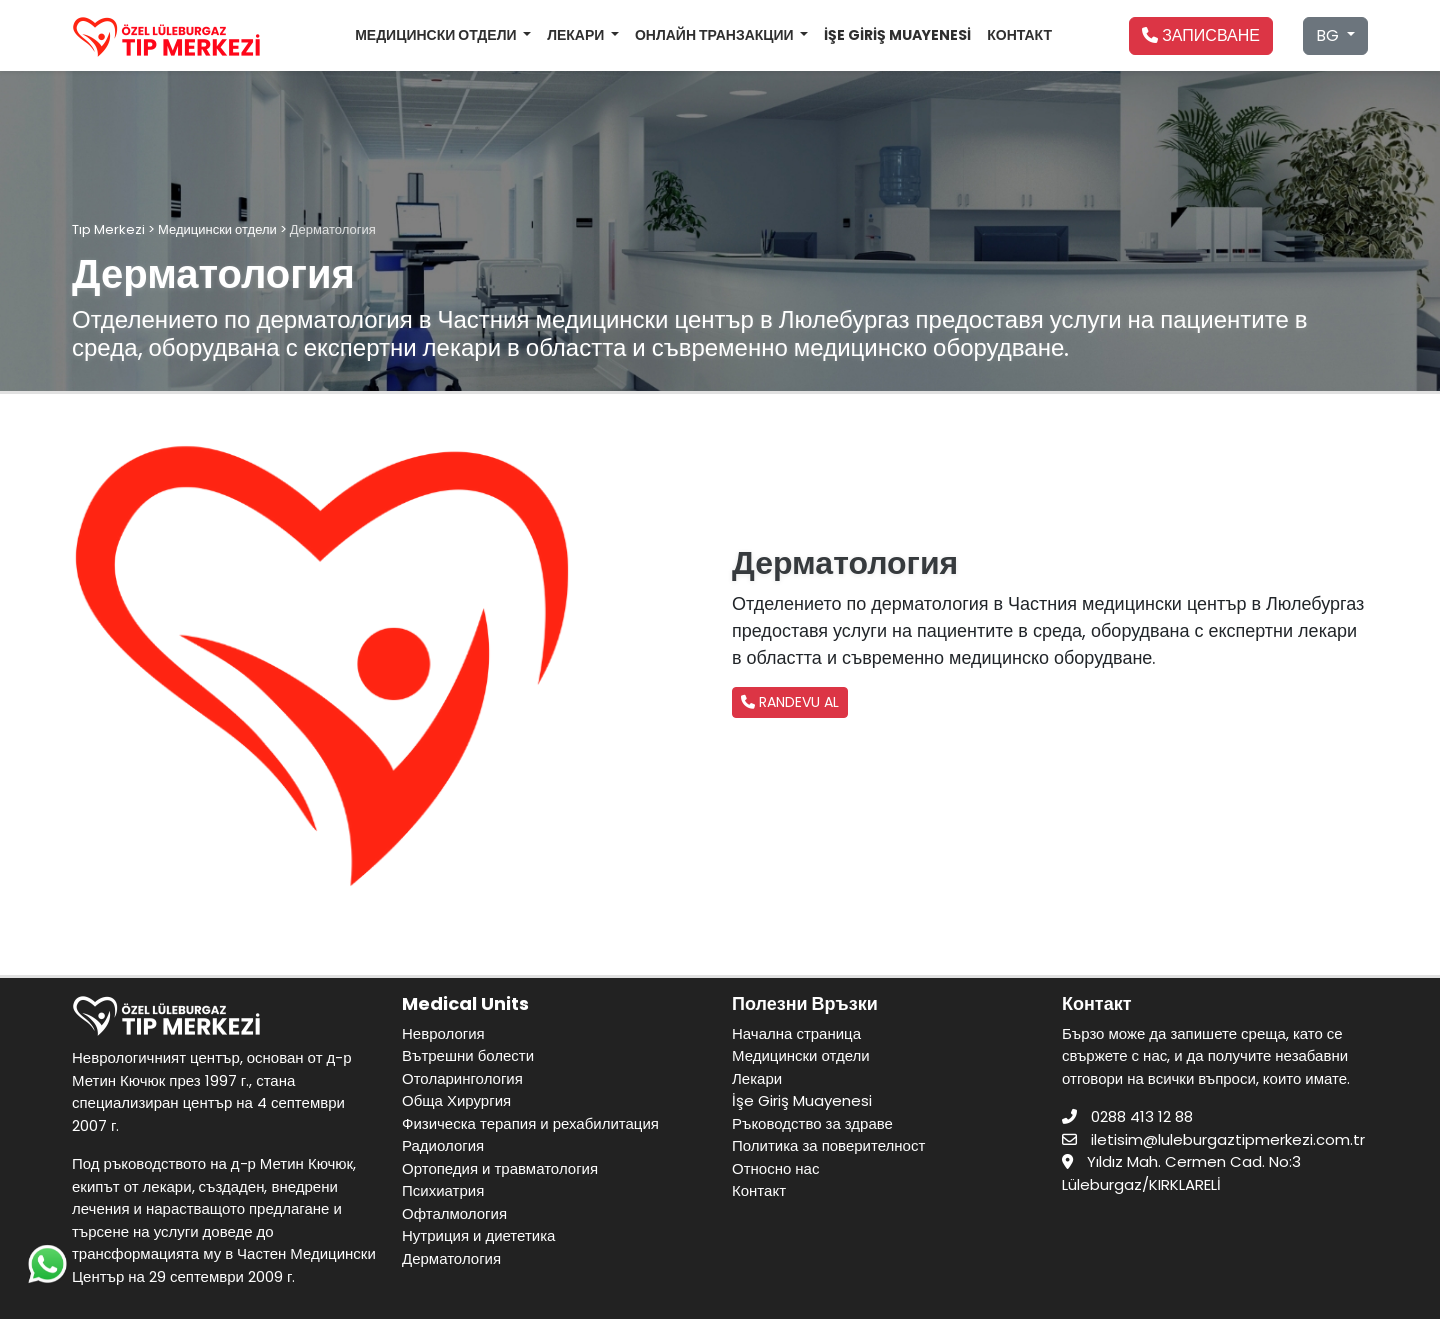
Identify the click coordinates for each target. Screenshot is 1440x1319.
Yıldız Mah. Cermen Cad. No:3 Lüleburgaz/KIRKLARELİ (1181, 1173)
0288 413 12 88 (1142, 1116)
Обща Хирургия (456, 1100)
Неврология (443, 1033)
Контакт (759, 1190)
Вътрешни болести (468, 1055)
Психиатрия (443, 1190)
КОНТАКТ (1019, 35)
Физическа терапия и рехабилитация (530, 1123)
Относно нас (775, 1168)
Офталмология (454, 1213)
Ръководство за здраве (812, 1123)
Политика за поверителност (828, 1145)
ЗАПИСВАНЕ (1201, 35)
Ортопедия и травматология (500, 1168)
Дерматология (451, 1258)
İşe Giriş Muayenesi (802, 1100)
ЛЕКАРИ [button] (577, 35)
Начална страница (796, 1033)
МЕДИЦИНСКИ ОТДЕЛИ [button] (437, 35)
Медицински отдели (801, 1055)
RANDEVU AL (790, 702)
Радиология (443, 1145)
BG (1329, 35)
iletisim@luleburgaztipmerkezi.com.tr (1228, 1139)
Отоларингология (462, 1078)
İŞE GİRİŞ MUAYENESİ (897, 35)
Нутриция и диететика (478, 1235)
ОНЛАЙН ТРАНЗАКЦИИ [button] (716, 35)
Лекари (757, 1078)
